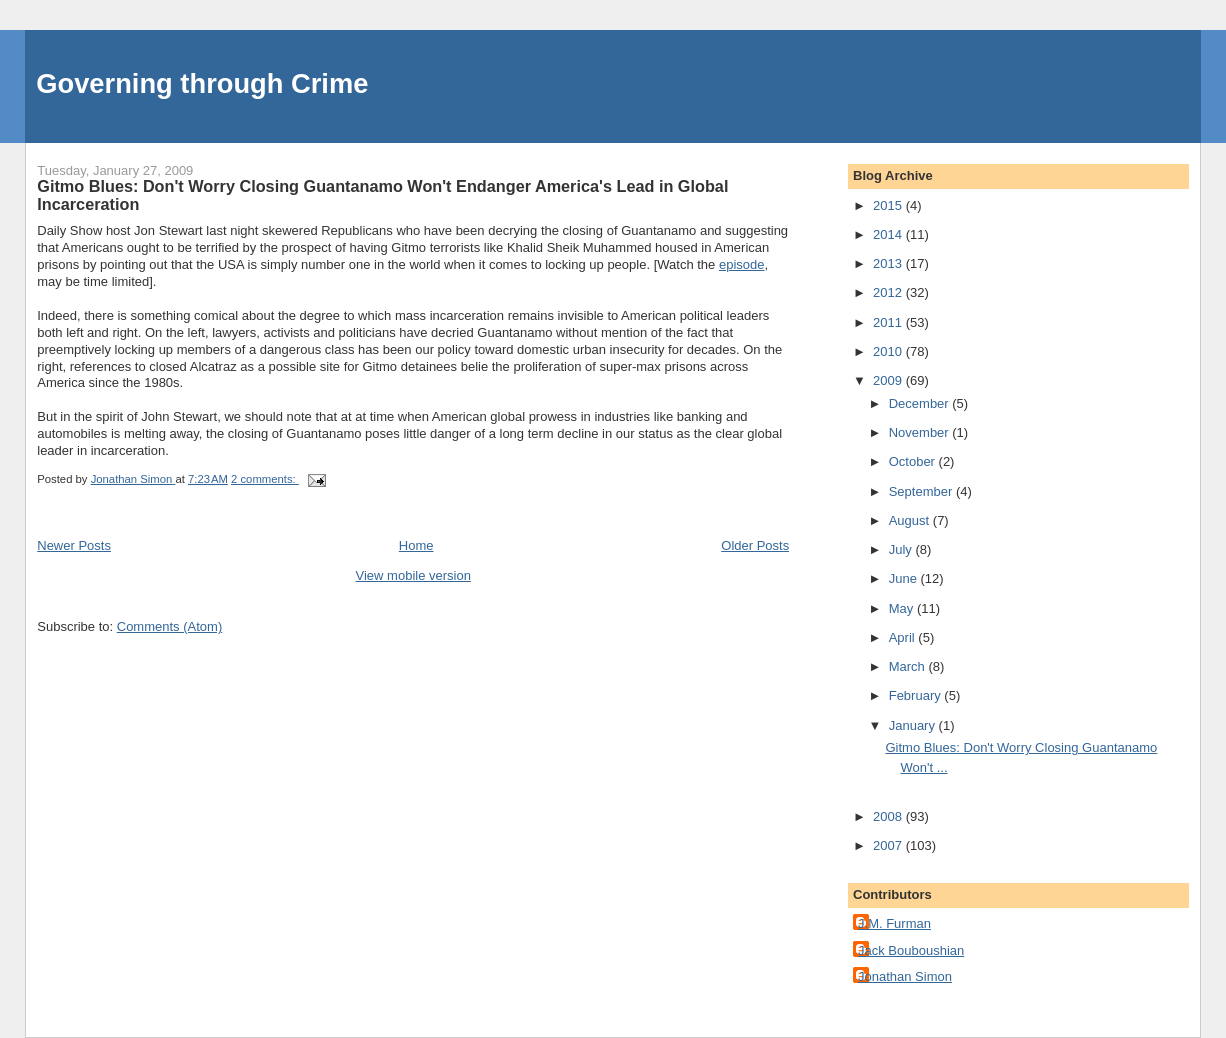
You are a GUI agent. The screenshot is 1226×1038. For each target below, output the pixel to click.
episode (742, 264)
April (904, 637)
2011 (889, 322)
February (917, 695)
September (922, 491)
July (902, 549)
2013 (889, 263)
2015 (889, 205)
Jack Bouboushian (911, 950)
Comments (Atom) (169, 626)
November (921, 432)
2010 (889, 351)
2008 (889, 816)
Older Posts (755, 545)
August (911, 520)
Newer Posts (74, 545)
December (921, 403)
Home (416, 545)
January (914, 725)
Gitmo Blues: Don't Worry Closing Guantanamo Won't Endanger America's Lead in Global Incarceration (382, 195)
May (903, 608)
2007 (889, 845)
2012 (889, 292)
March (909, 666)
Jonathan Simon (905, 976)
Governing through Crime (202, 83)
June (905, 578)
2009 (889, 380)
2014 (889, 234)
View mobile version (413, 575)
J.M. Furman (894, 923)
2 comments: (265, 479)
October (914, 461)
